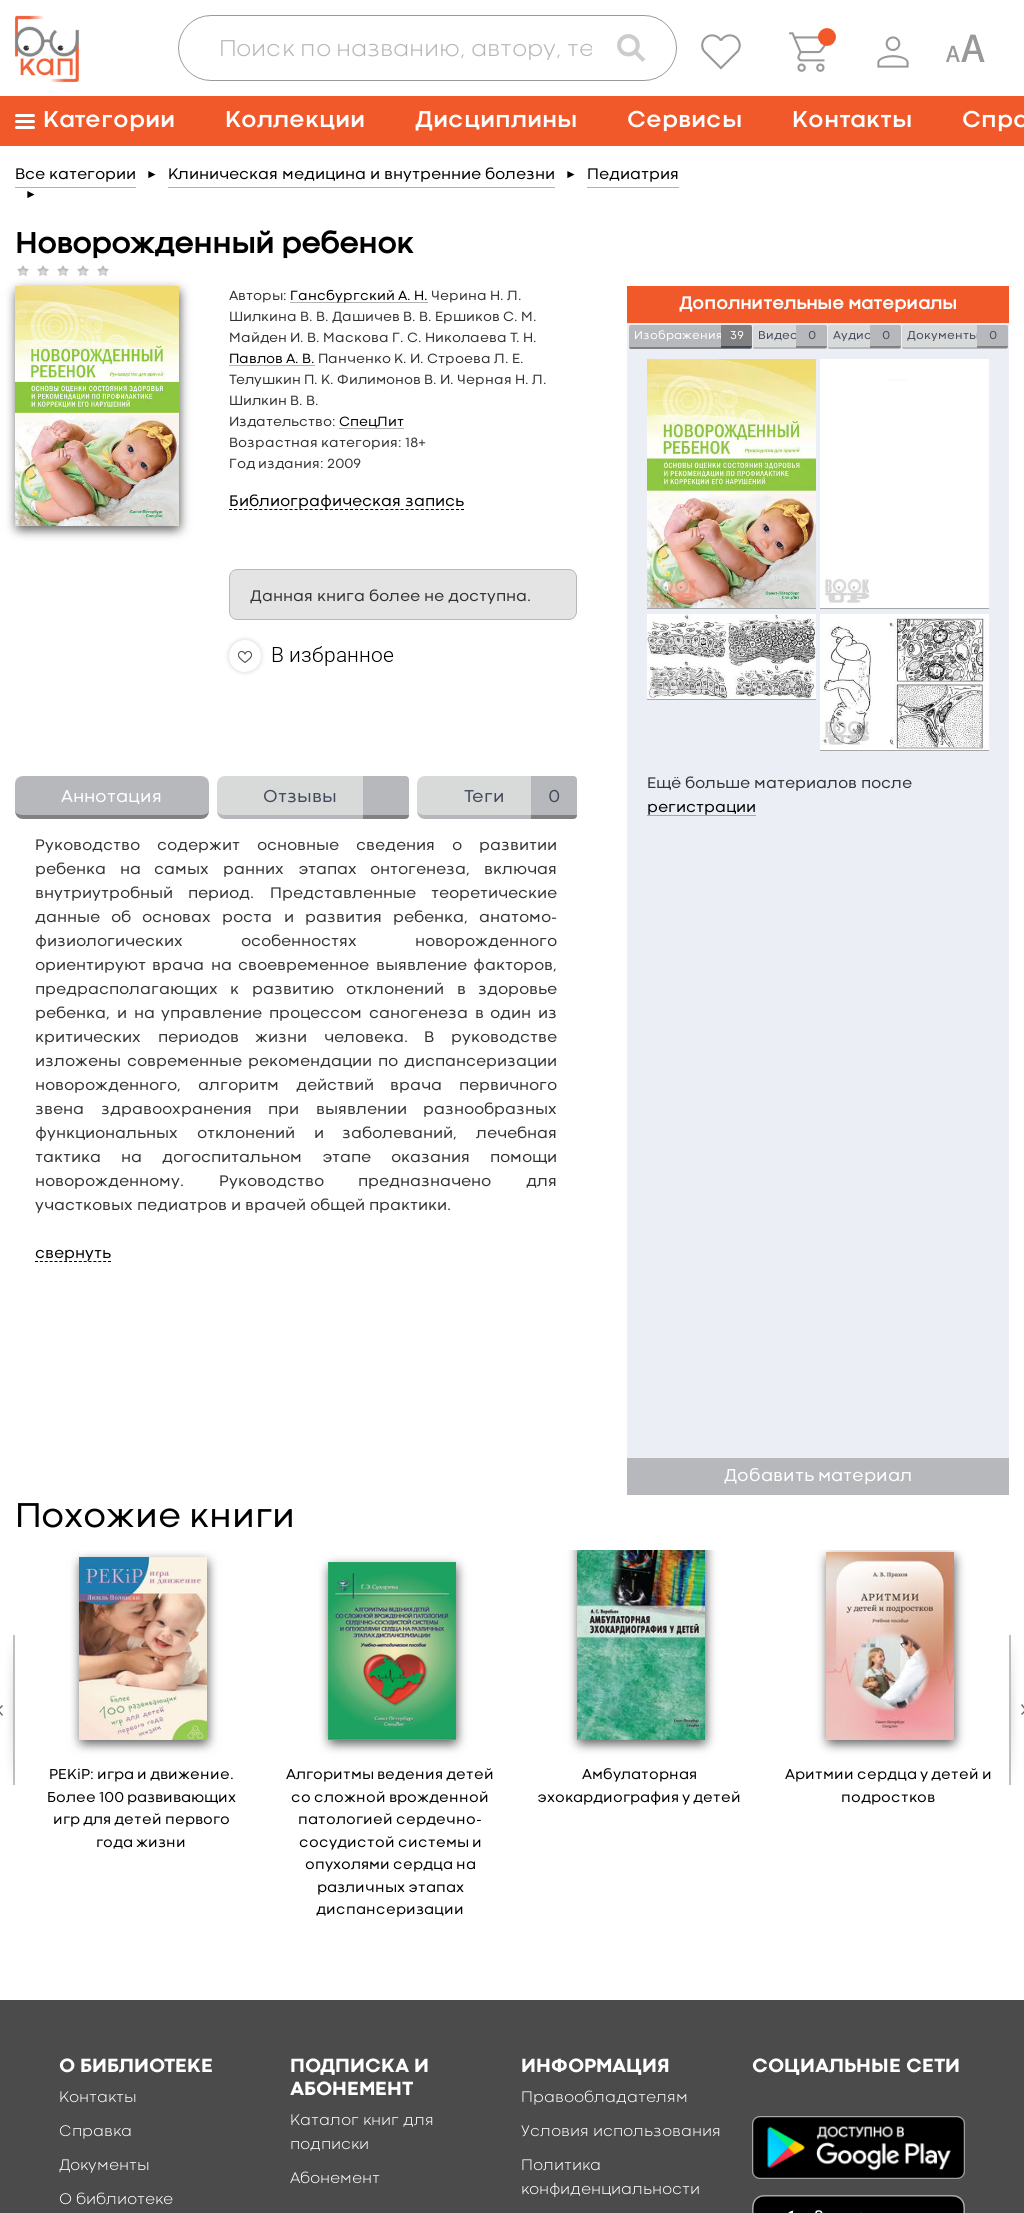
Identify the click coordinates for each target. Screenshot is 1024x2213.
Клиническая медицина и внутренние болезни (361, 175)
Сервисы (684, 120)
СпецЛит (371, 422)
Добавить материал (818, 1476)
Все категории (75, 175)
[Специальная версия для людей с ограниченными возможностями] (965, 52)
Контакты (852, 120)
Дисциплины (496, 120)
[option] (141, 1707)
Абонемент (335, 2179)
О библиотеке (116, 2200)
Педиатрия (633, 175)
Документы (104, 2166)
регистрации (701, 808)
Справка (95, 2132)
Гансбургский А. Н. (359, 296)
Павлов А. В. (272, 359)
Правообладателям (604, 2098)
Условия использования (621, 2132)
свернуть (73, 1254)
